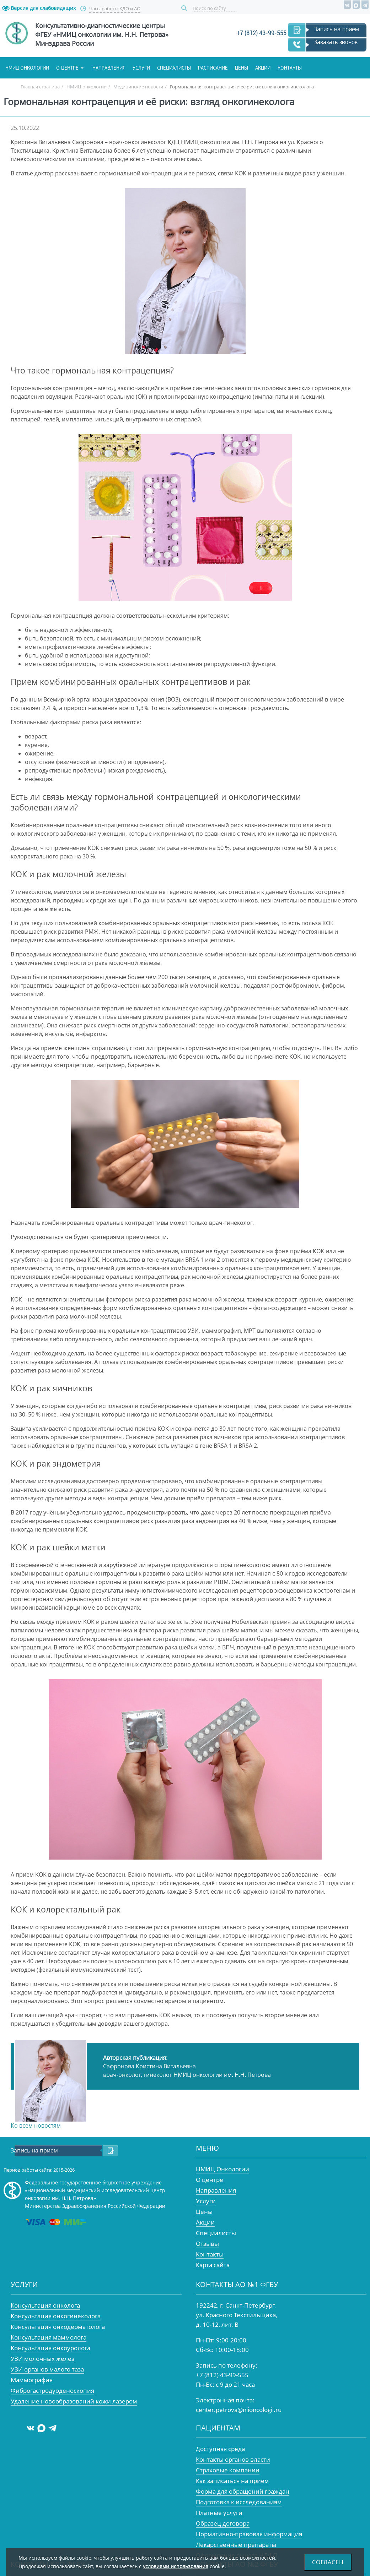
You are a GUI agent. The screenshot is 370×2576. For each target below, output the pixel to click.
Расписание (213, 68)
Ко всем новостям (36, 2125)
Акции (262, 68)
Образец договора (223, 2523)
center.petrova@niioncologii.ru (238, 2410)
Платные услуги (219, 2513)
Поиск (185, 8)
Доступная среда (220, 2449)
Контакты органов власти (233, 2459)
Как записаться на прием (232, 2481)
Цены (241, 68)
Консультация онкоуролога (50, 2348)
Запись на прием (336, 29)
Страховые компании (227, 2470)
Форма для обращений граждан (242, 2491)
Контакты (290, 68)
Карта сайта (213, 2265)
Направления (108, 68)
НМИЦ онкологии (27, 68)
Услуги (141, 68)
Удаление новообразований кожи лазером (74, 2401)
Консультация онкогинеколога (56, 2316)
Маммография (32, 2380)
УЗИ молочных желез (42, 2358)
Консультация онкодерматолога (58, 2327)
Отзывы (207, 2243)
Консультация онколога (45, 2305)
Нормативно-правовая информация (249, 2534)
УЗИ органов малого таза (47, 2369)
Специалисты (174, 68)
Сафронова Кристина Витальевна (149, 2066)
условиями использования (175, 2566)
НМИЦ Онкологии (222, 2169)
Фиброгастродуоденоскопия (52, 2390)
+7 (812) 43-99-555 (261, 33)
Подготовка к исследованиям (239, 2502)
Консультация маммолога (48, 2337)
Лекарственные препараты (236, 2544)
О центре (67, 68)
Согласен (328, 2562)
